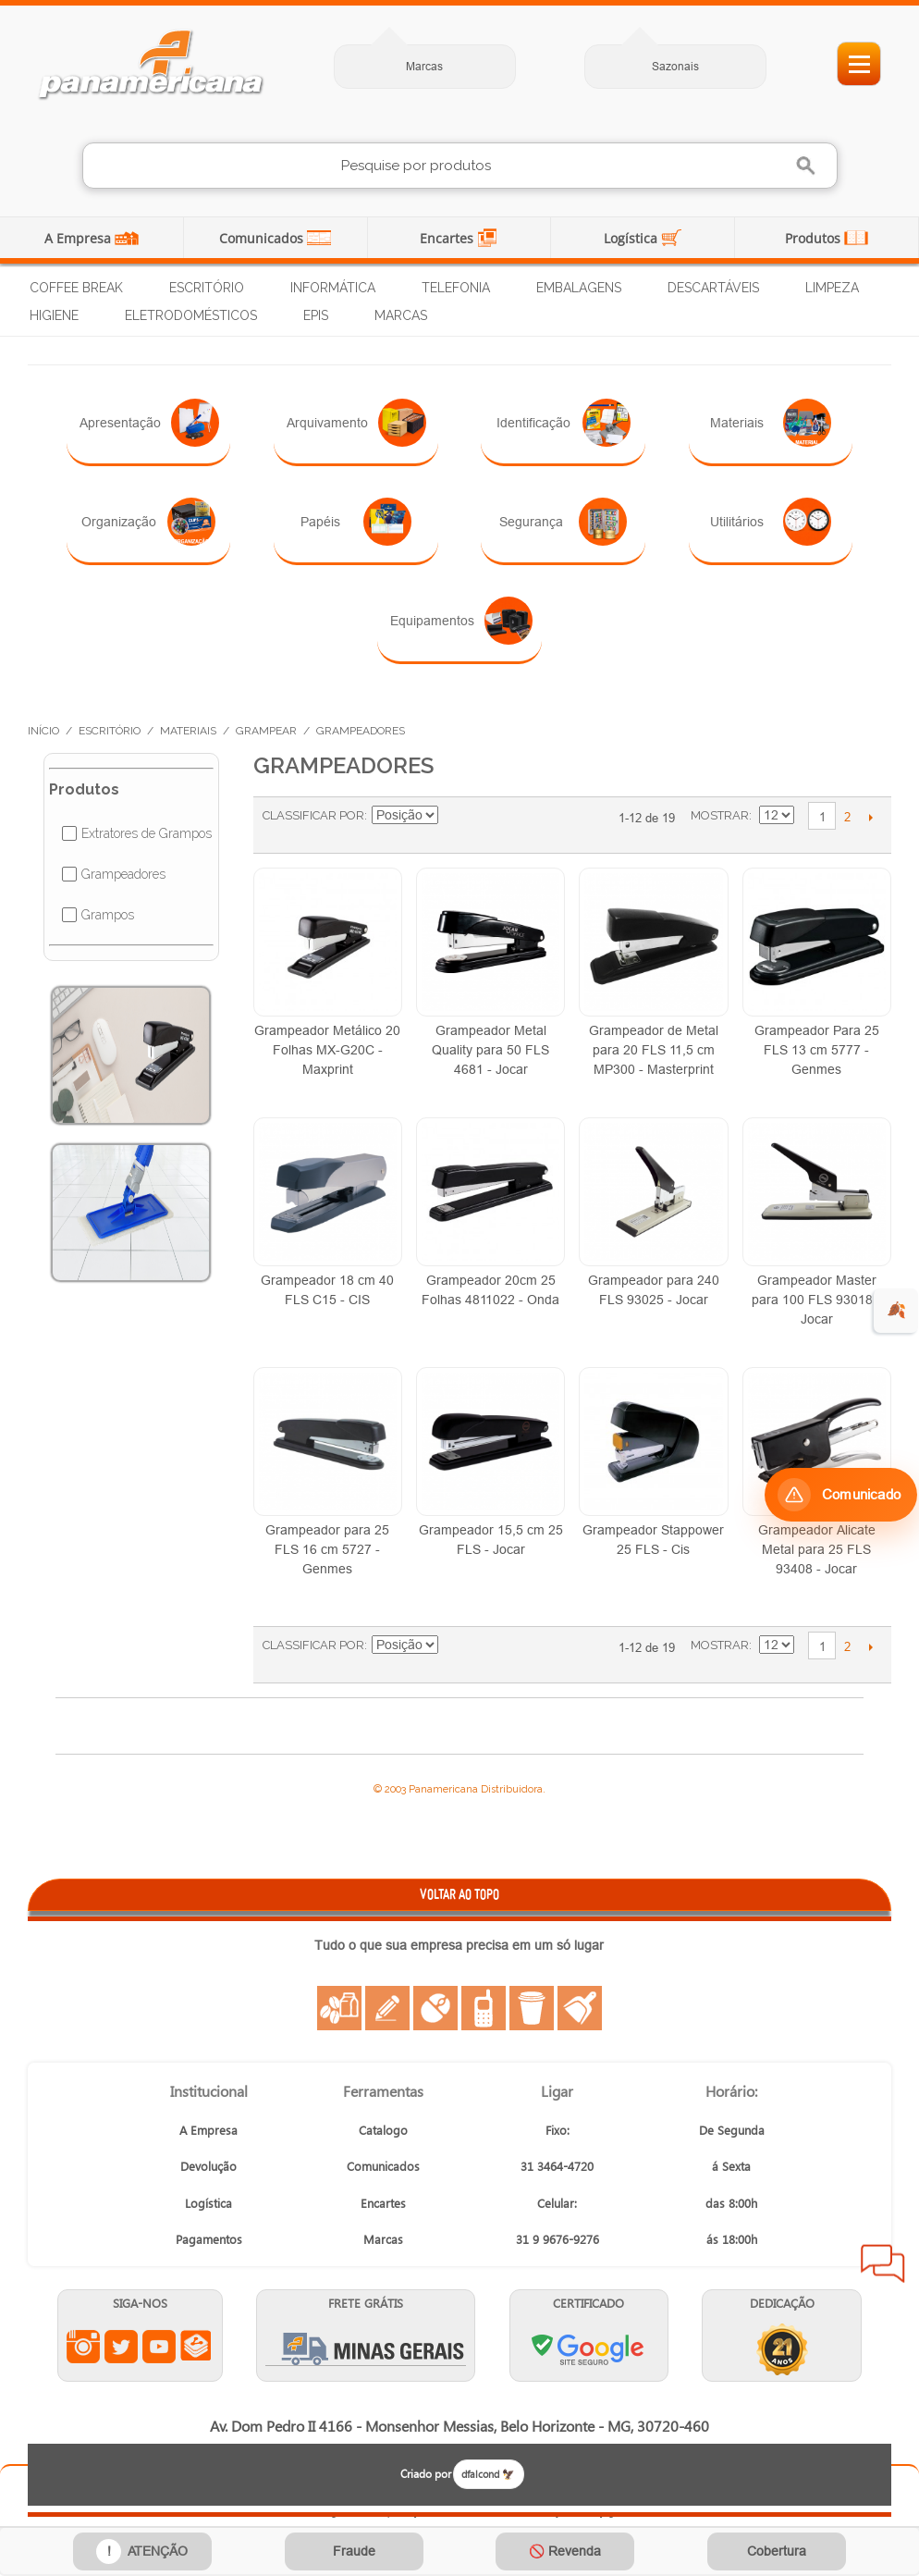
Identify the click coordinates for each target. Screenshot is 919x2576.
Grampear (266, 730)
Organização (148, 522)
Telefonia (456, 287)
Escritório (206, 287)
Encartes (448, 238)
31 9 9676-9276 (557, 2239)
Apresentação (149, 423)
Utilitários (770, 522)
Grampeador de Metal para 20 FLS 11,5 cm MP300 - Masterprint (653, 1050)
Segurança (563, 522)
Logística (632, 238)
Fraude (354, 2551)
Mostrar (720, 815)
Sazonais (675, 66)
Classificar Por (313, 815)
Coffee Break (76, 287)
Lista (529, 825)
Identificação (563, 423)
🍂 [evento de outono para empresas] (896, 1310)
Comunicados (263, 238)
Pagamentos (209, 2239)
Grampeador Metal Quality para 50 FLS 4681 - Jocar (490, 1050)
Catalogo (383, 2130)
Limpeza (832, 287)
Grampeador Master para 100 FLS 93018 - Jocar (816, 1299)
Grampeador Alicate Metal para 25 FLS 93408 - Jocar (817, 1549)
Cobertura (776, 2551)
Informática (332, 287)
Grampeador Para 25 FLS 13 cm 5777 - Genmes (816, 1050)
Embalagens (578, 287)
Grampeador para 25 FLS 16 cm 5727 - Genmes (327, 1549)
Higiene (54, 315)
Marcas (424, 66)
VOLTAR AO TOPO (459, 1894)
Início (43, 730)
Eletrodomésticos (191, 315)
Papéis (355, 522)
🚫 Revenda (565, 2551)
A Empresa (79, 238)
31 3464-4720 (557, 2166)
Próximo (870, 817)
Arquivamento (356, 423)
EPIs (315, 315)
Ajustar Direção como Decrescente (455, 816)
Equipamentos (461, 621)
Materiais (770, 423)
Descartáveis (713, 287)
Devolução (208, 2166)
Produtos (814, 238)
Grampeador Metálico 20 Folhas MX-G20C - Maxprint (327, 1050)
